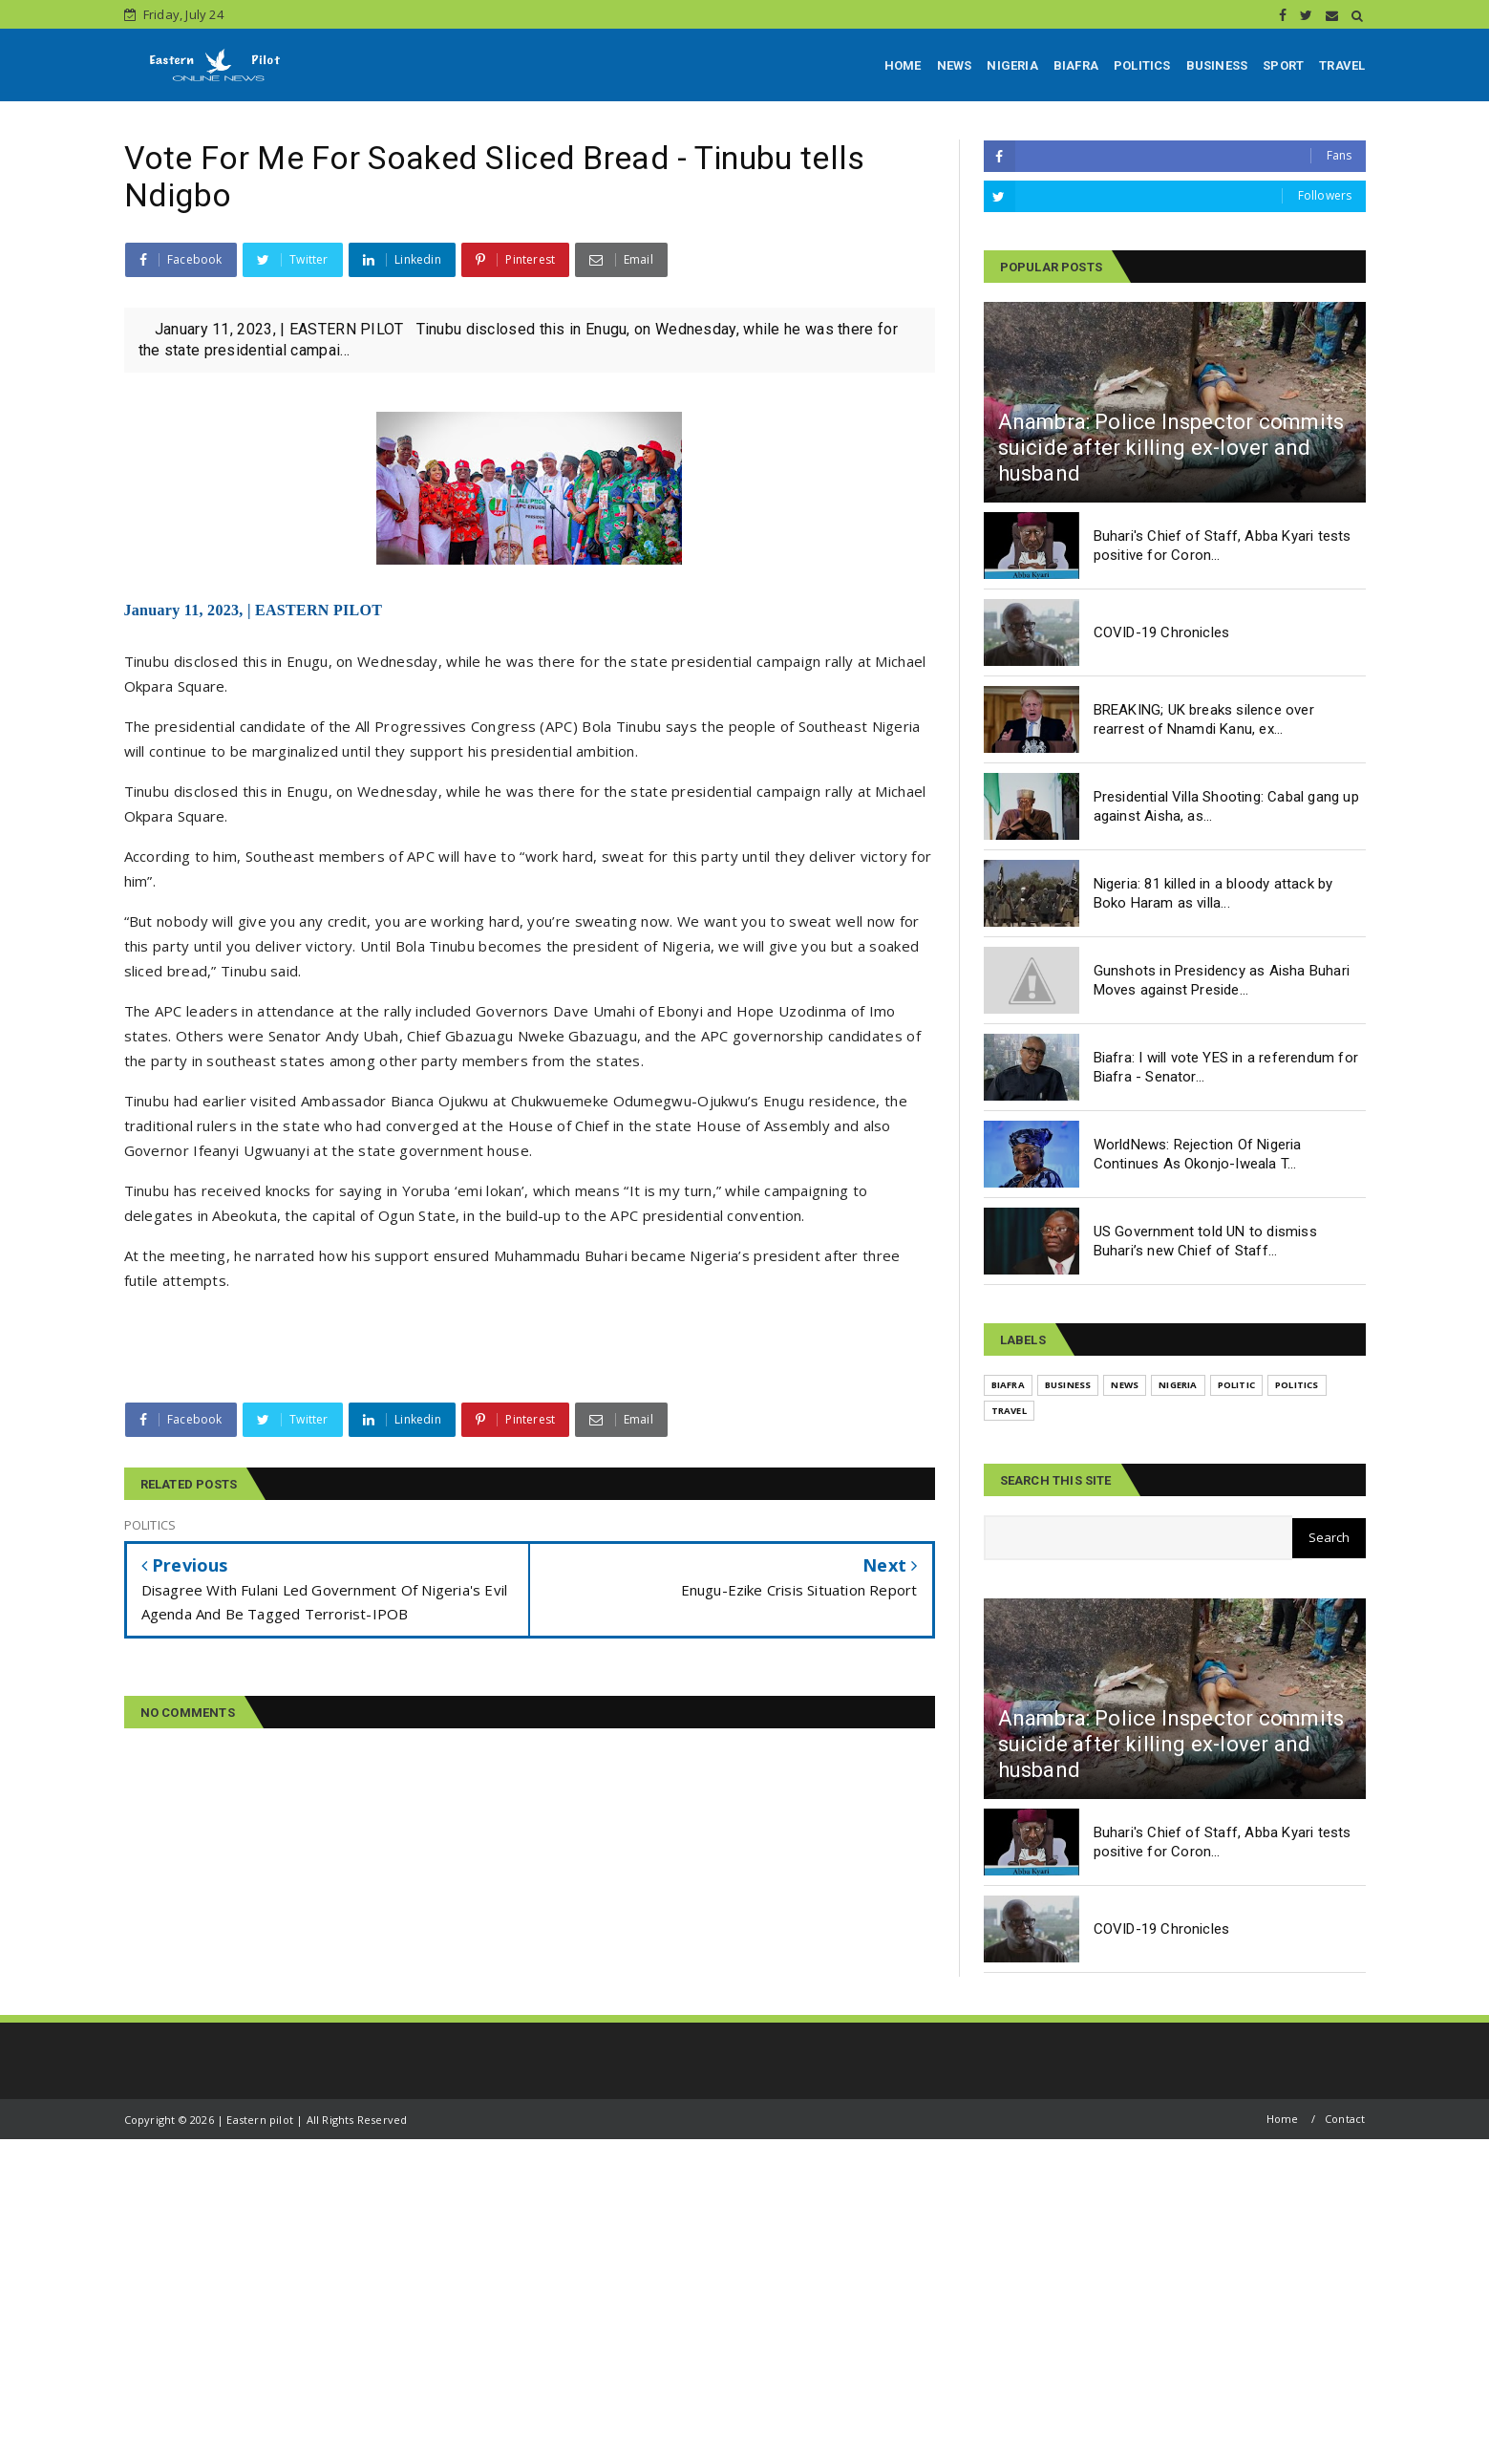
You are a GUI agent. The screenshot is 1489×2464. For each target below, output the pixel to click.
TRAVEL (1342, 65)
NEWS (954, 65)
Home (1282, 2118)
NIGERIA (1012, 65)
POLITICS (1142, 65)
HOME (903, 65)
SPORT (1283, 65)
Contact (1345, 2118)
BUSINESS (1217, 65)
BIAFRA (1075, 65)
